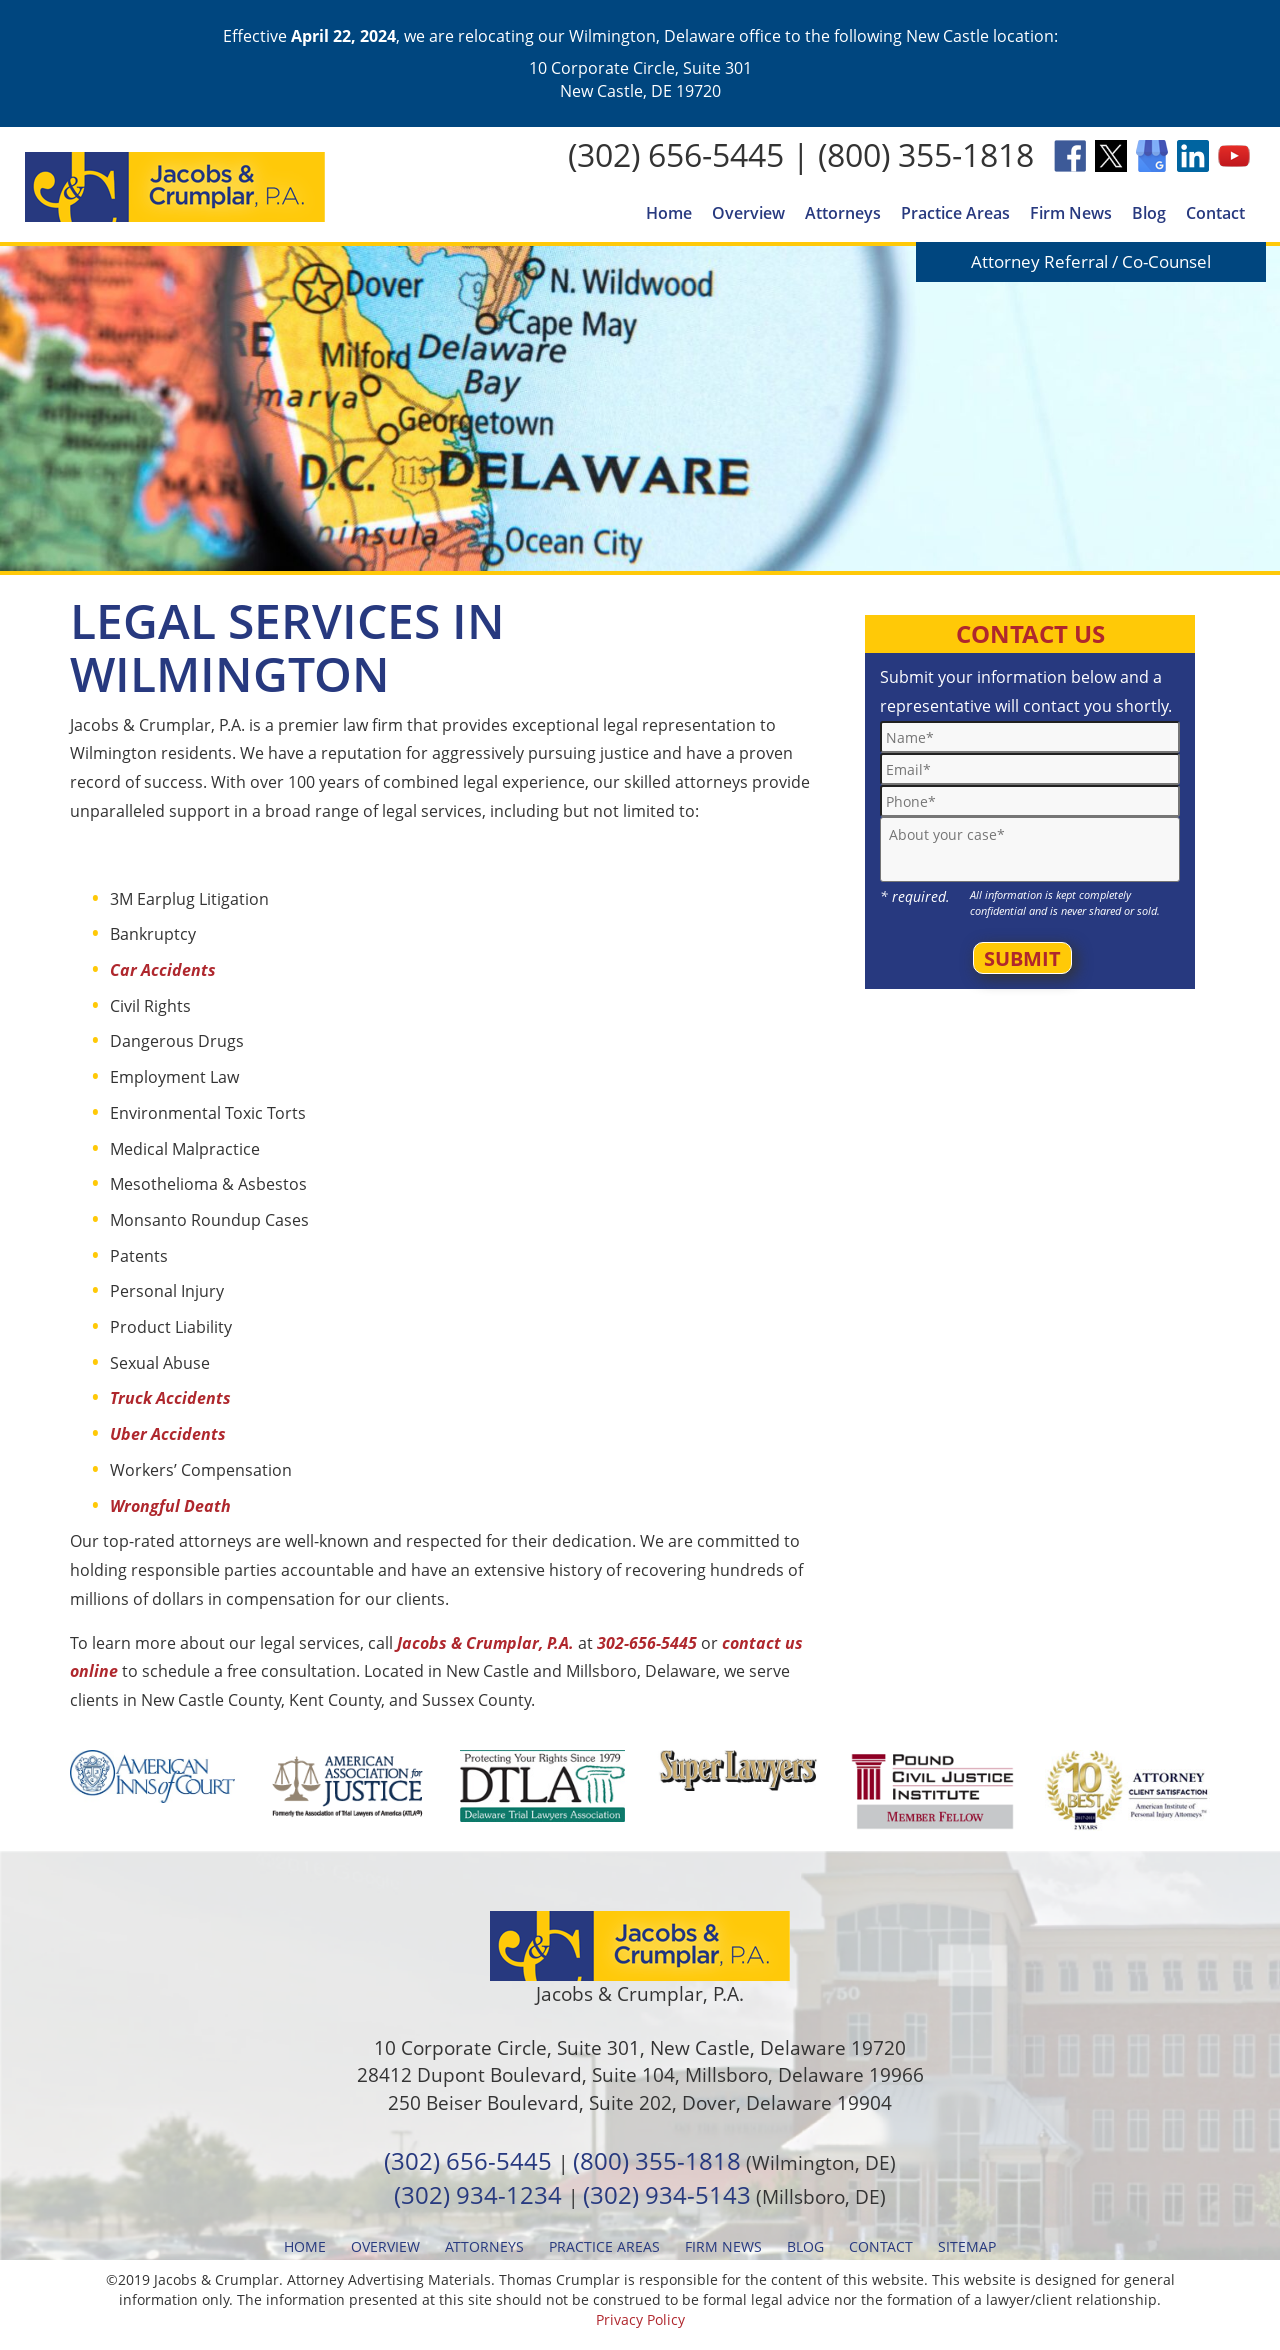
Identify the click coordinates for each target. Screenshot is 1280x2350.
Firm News (1071, 213)
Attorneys (843, 213)
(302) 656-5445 (676, 154)
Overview (748, 213)
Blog (1149, 213)
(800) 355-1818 (926, 154)
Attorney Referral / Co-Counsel (1091, 261)
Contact (1215, 213)
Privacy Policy (640, 2319)
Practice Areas (955, 213)
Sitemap (967, 2246)
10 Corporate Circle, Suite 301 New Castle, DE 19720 (640, 79)
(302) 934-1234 (478, 2194)
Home (669, 213)
